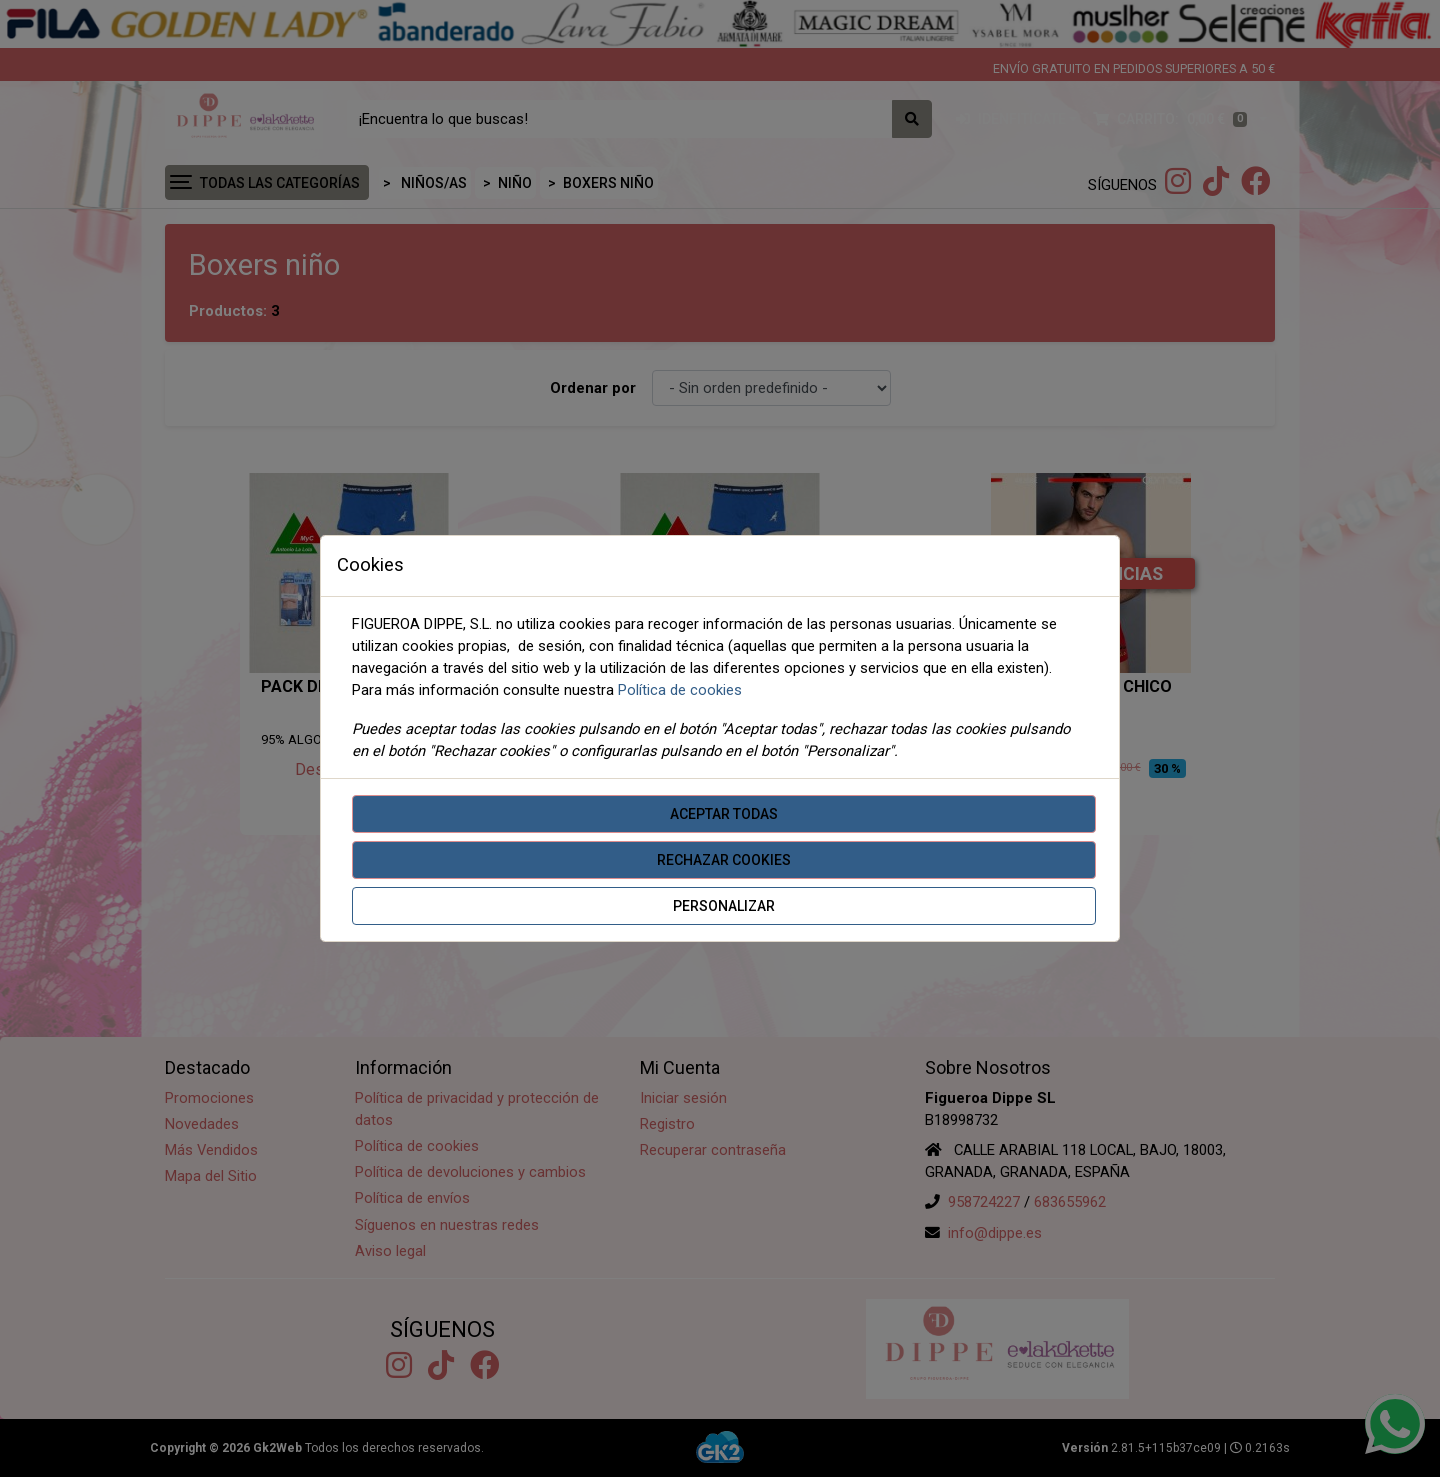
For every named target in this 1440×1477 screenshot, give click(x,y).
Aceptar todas (724, 814)
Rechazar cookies (724, 860)
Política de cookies (680, 690)
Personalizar (724, 906)
